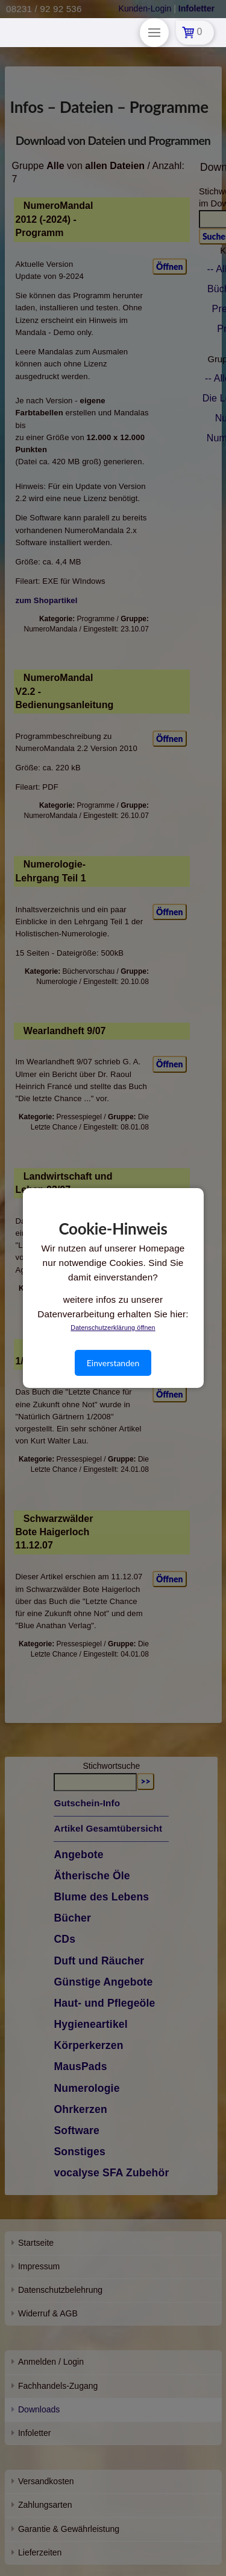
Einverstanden (113, 1363)
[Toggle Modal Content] (154, 32)
